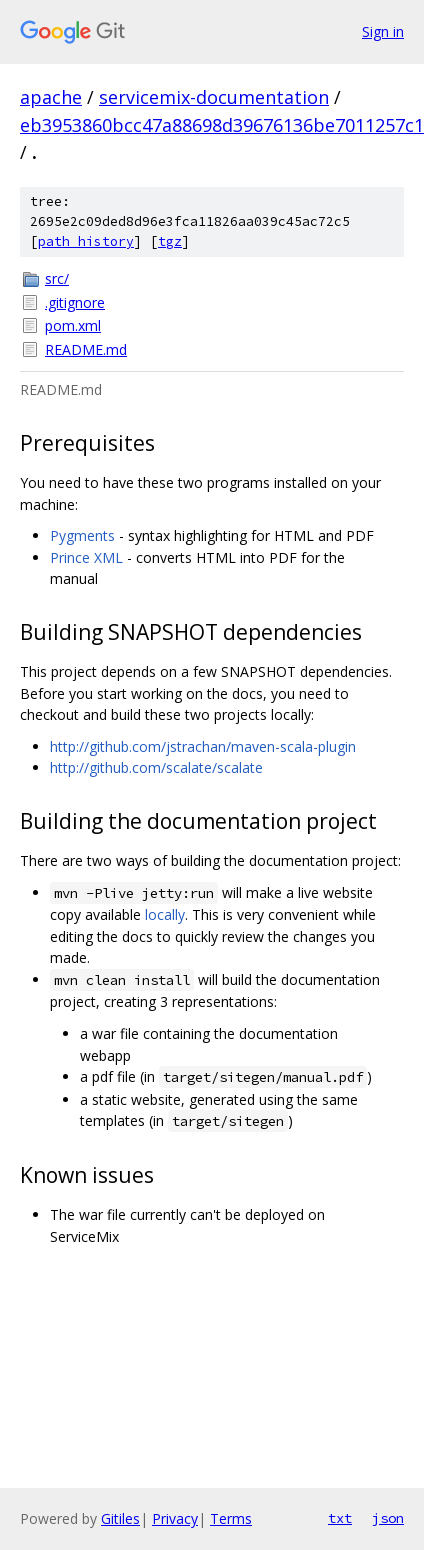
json (388, 1518)
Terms (231, 1518)
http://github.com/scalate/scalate (156, 767)
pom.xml (73, 325)
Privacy (175, 1518)
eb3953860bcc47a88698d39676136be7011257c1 (222, 125)
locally (165, 914)
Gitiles (120, 1518)
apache (51, 97)
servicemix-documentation (214, 97)
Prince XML (86, 557)
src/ (57, 278)
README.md (86, 349)
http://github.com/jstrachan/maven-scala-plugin (203, 746)
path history (86, 241)
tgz (170, 241)
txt (340, 1518)
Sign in (383, 31)
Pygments (82, 535)
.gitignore (75, 302)
